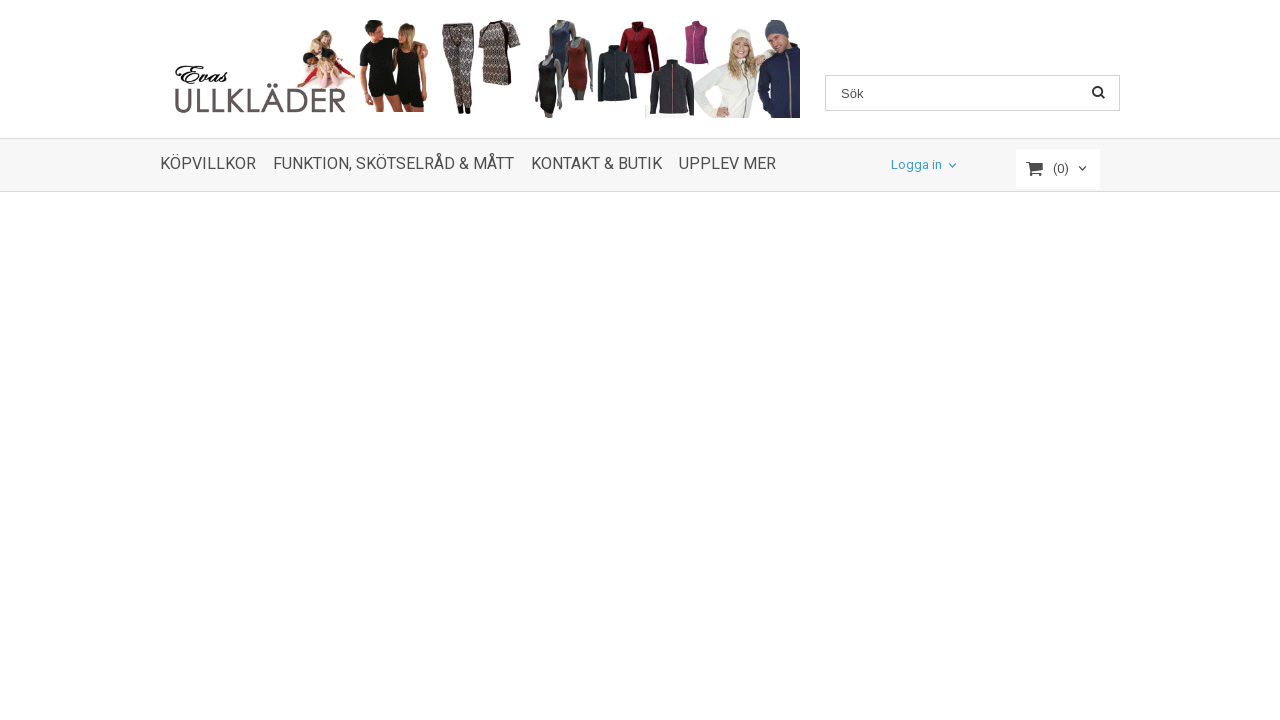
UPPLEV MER (727, 163)
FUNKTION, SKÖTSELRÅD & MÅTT (393, 163)
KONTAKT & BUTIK (596, 163)
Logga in (916, 165)
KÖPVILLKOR (208, 163)
